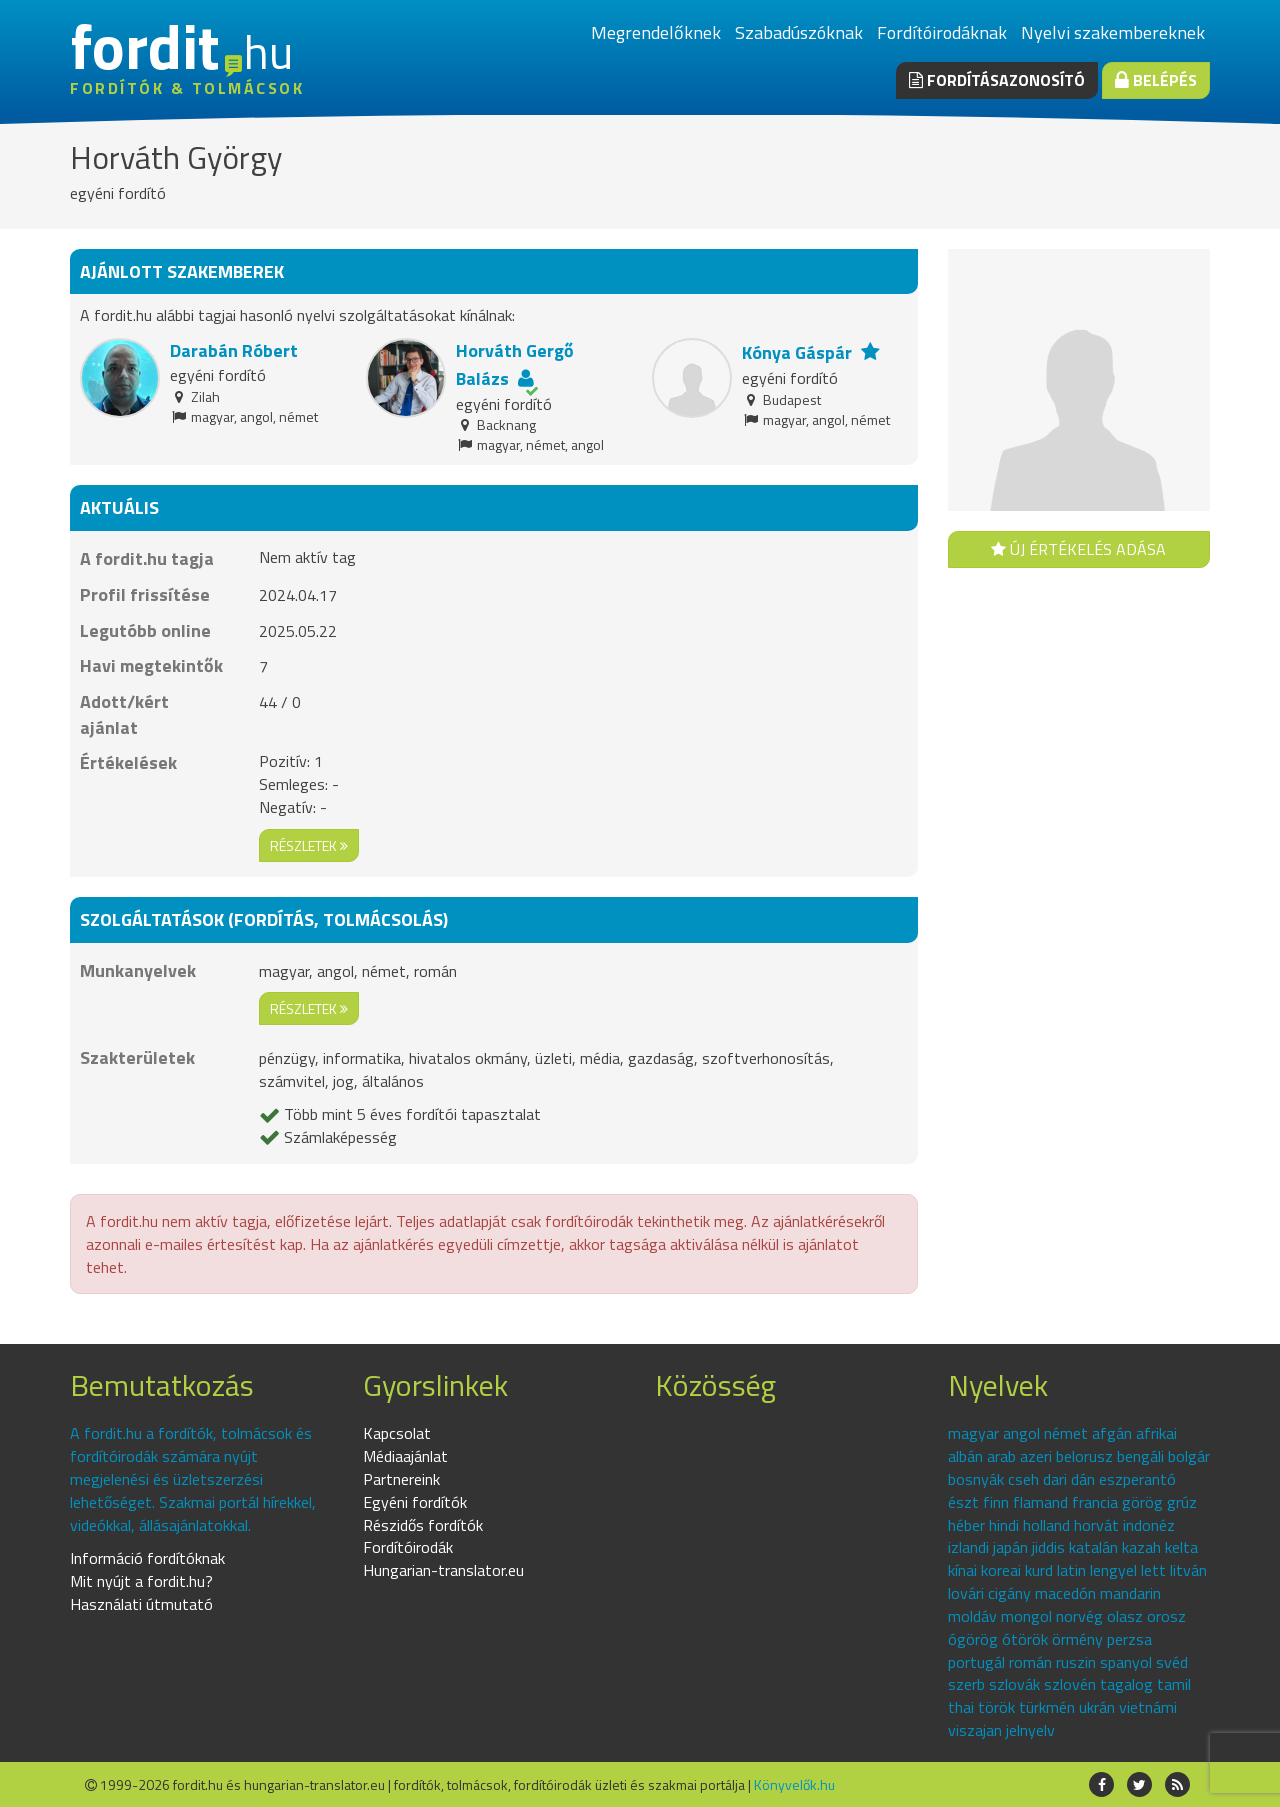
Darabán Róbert (234, 350)
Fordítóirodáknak (942, 32)
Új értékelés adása (1078, 549)
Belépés (1156, 80)
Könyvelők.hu (794, 1784)
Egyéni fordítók (415, 1502)
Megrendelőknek (656, 32)
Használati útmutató (141, 1604)
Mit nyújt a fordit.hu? (141, 1581)
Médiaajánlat (405, 1456)
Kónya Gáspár (797, 352)
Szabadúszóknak (799, 32)
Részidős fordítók (423, 1525)
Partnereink (401, 1479)
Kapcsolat (397, 1433)
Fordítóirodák (408, 1547)
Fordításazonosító (997, 80)
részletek (309, 845)
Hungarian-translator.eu (443, 1570)
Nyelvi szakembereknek (1113, 32)
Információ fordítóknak (147, 1558)
